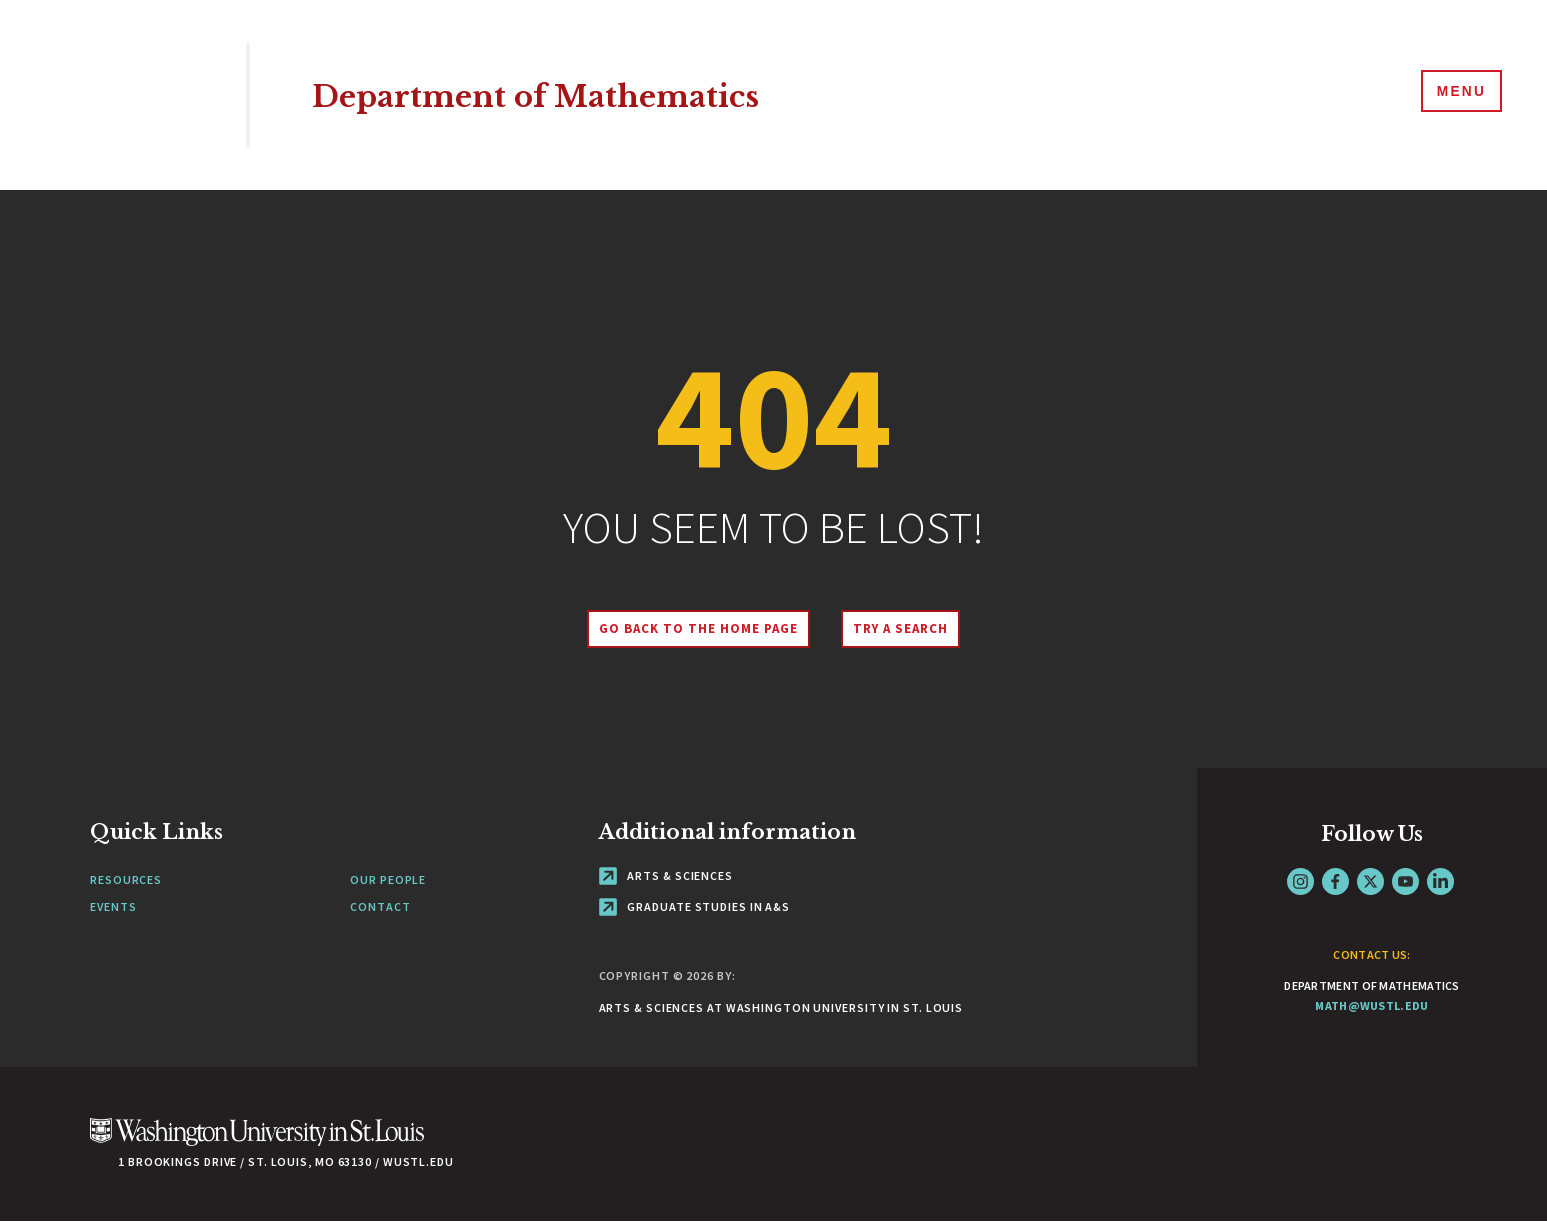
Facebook (1335, 881)
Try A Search (906, 628)
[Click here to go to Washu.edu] (257, 1142)
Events (113, 906)
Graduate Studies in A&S (695, 906)
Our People (388, 879)
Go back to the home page (692, 628)
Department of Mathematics (573, 94)
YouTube (1405, 881)
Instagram (1300, 881)
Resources (126, 879)
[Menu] (1457, 94)
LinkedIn (1440, 881)
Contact (380, 906)
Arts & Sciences (666, 875)
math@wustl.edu (1371, 1005)
